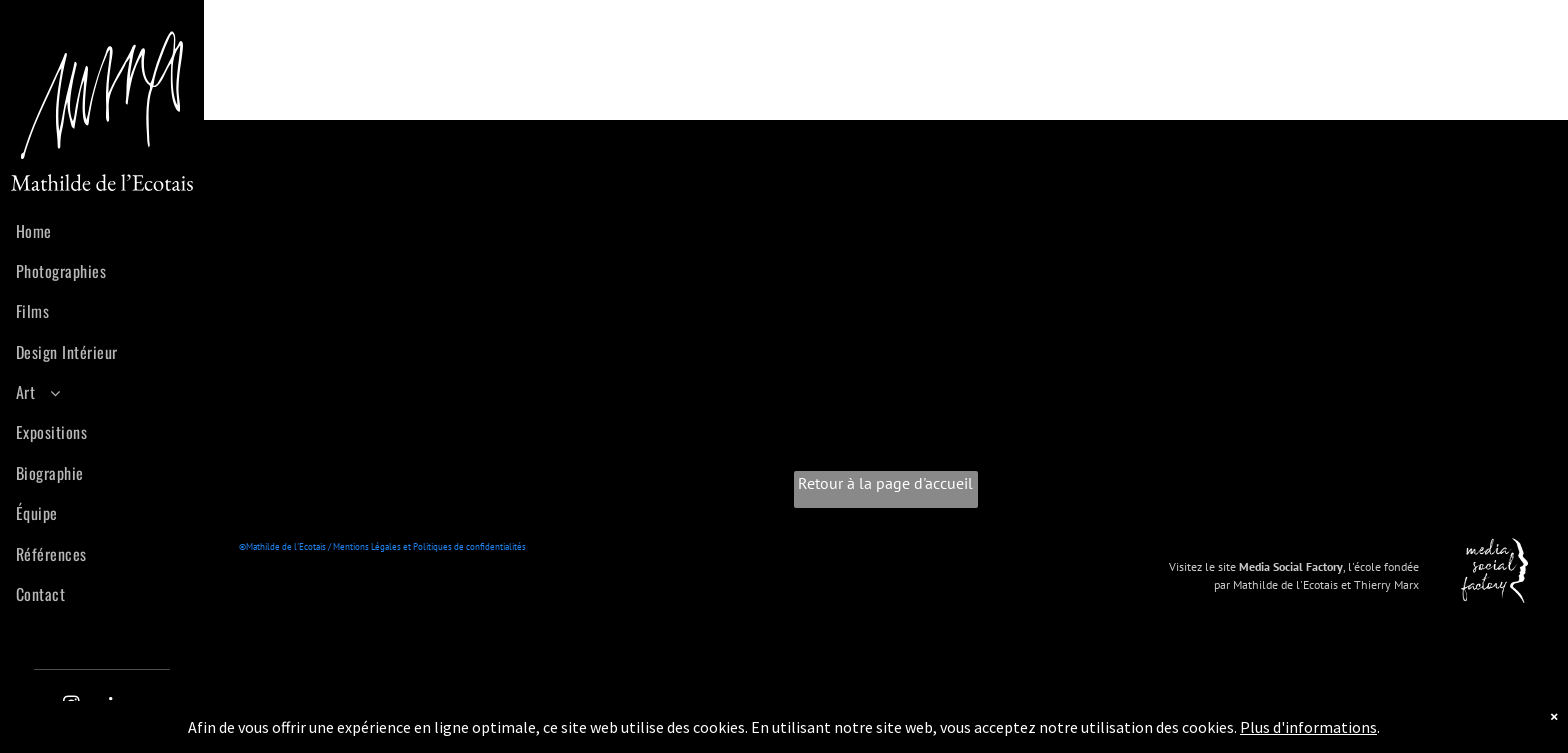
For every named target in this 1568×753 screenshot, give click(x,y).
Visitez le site (1202, 566)
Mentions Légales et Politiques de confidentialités (429, 546)
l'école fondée (1383, 566)
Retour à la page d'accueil (885, 483)
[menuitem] (109, 227)
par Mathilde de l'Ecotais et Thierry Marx (1316, 584)
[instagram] (71, 707)
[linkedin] (116, 707)
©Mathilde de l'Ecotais (282, 546)
